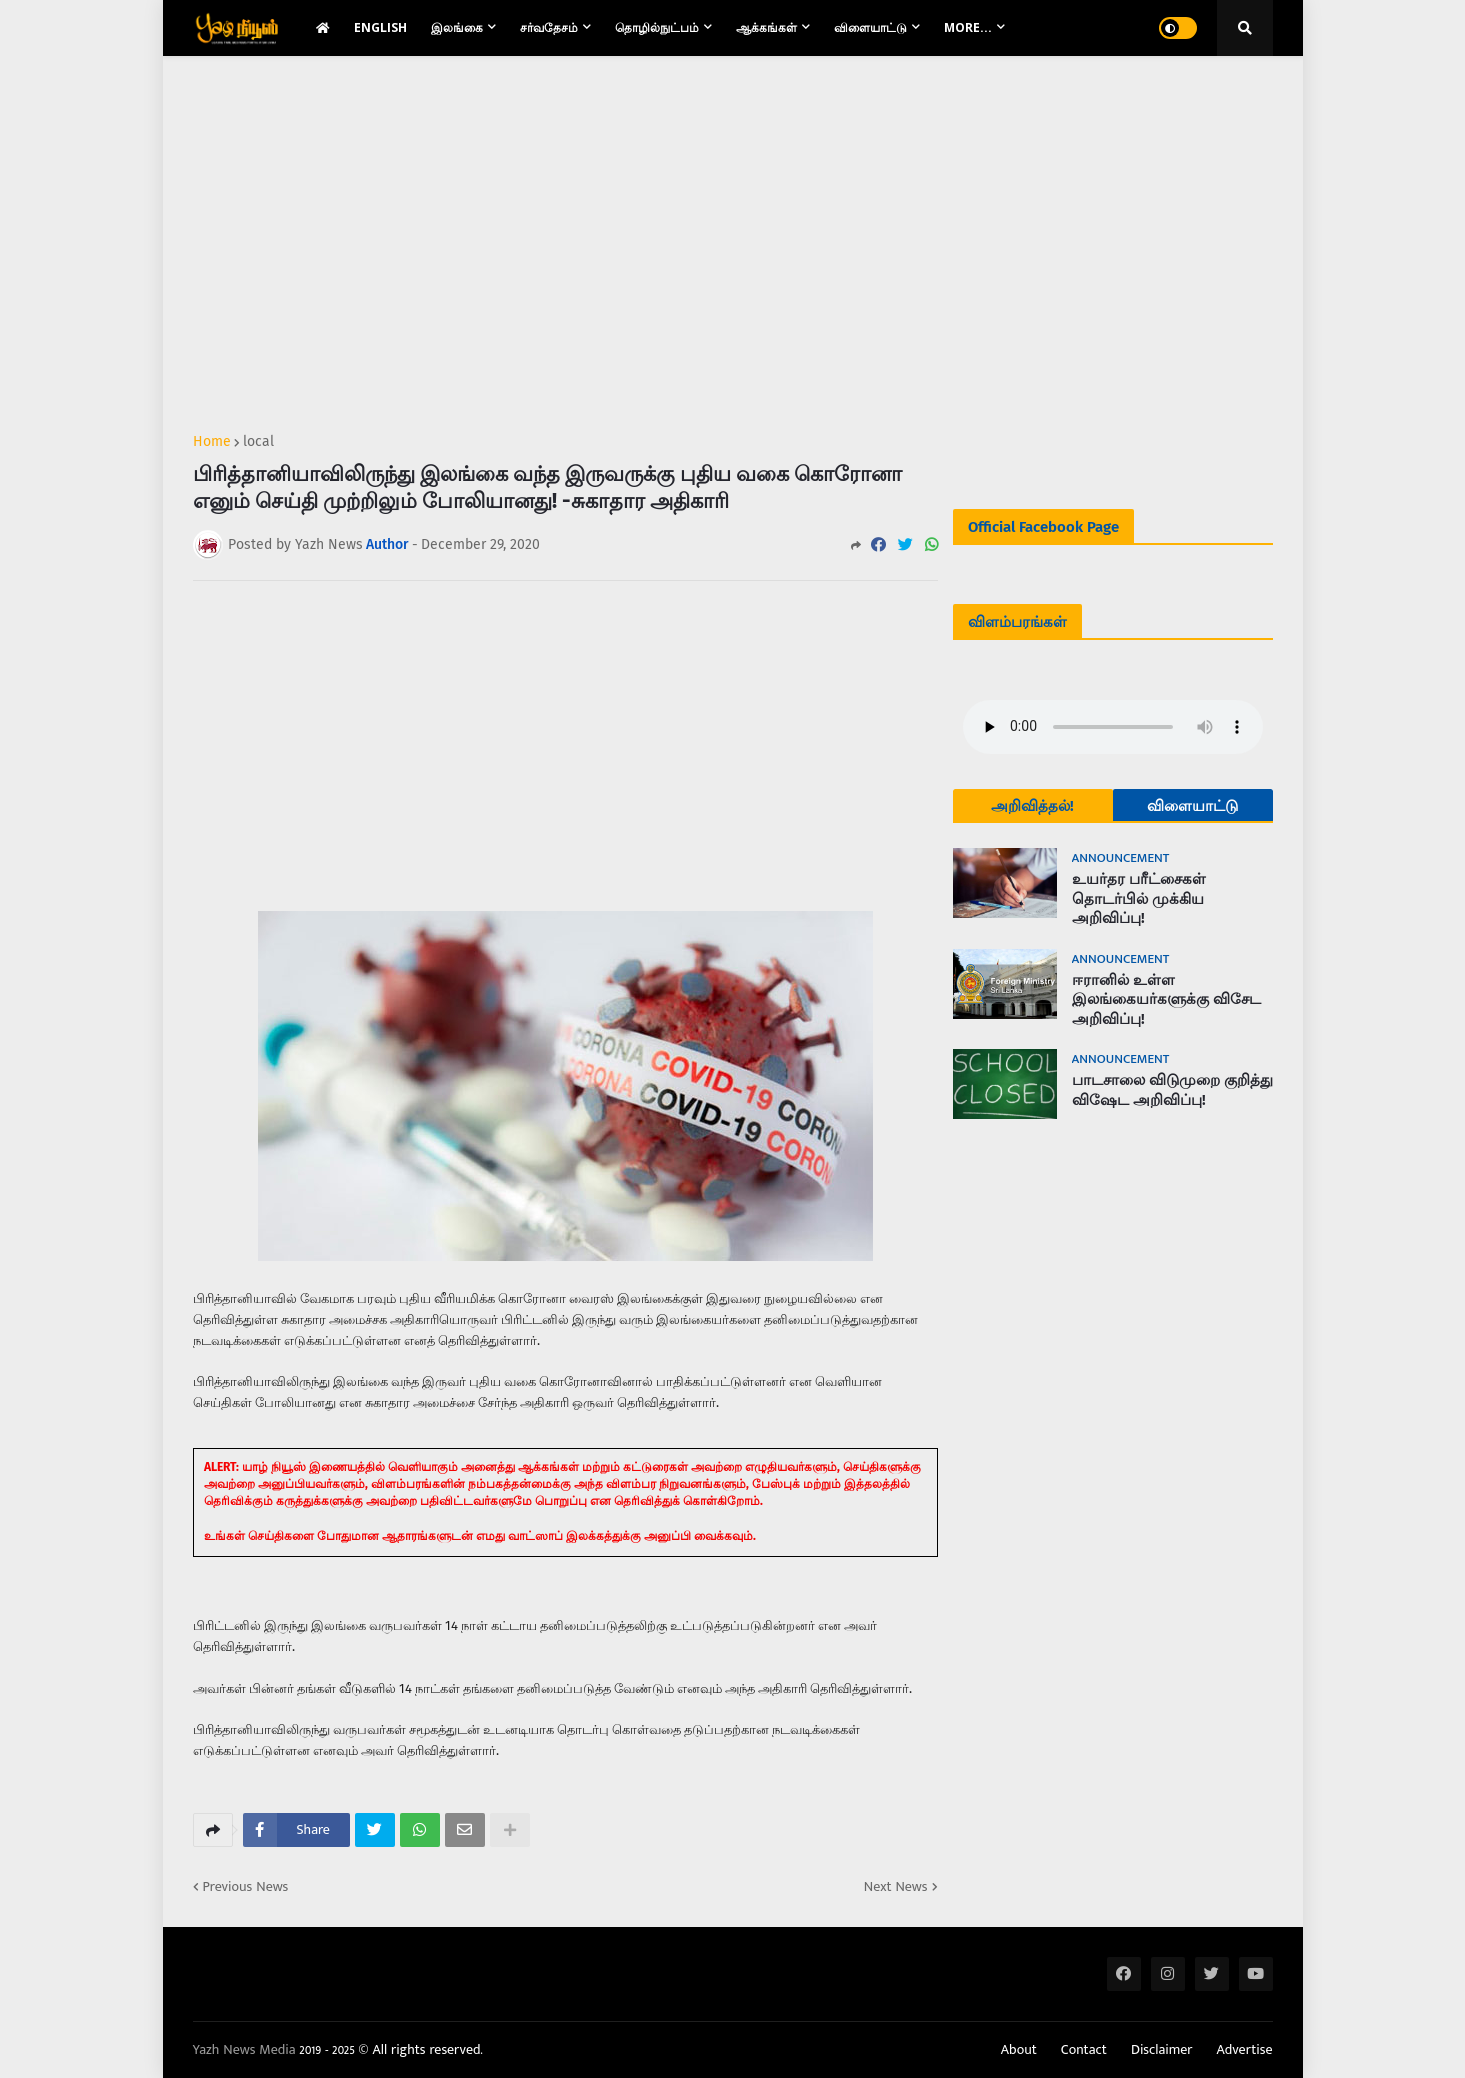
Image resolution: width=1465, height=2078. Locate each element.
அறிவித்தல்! (1032, 806)
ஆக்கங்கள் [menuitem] (766, 27)
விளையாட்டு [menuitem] (870, 27)
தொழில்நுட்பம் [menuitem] (657, 27)
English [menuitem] (380, 27)
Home (212, 442)
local (258, 442)
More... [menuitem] (968, 27)
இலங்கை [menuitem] (457, 27)
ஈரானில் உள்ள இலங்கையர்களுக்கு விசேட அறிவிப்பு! (1166, 999)
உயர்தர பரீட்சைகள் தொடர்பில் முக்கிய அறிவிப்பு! (1139, 898)
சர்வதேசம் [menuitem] (549, 27)
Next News (896, 1887)
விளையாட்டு (1192, 806)
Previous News (246, 1887)
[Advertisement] (565, 236)
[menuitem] (323, 28)
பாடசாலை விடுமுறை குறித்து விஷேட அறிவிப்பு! (1172, 1090)
